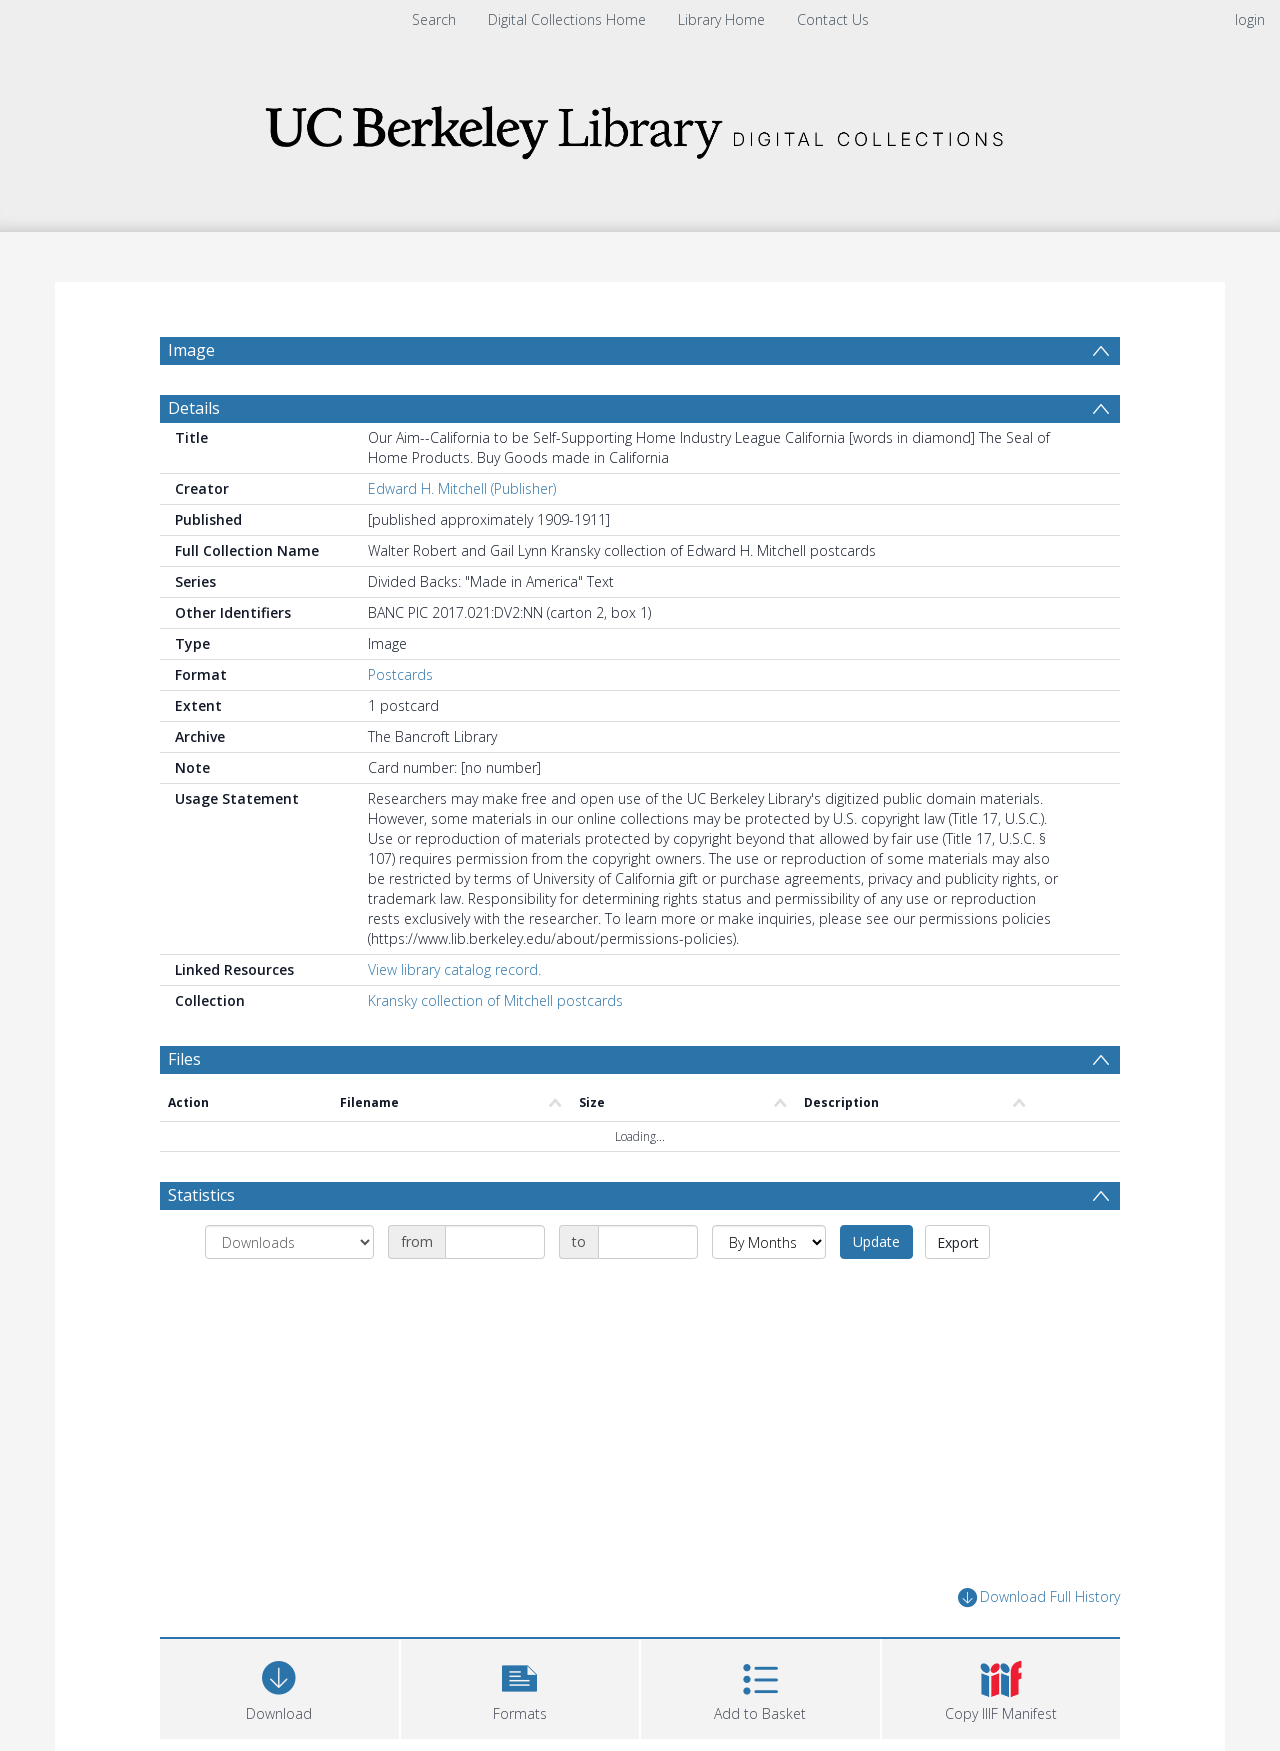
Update (876, 1289)
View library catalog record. (454, 1017)
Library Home (721, 19)
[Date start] (495, 1290)
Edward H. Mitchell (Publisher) (462, 536)
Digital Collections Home (567, 19)
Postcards (400, 722)
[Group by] (289, 1290)
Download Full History (1039, 1645)
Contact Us (833, 19)
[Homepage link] (640, 126)
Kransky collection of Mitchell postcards (495, 1048)
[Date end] (648, 1290)
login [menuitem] (1250, 19)
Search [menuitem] (434, 19)
